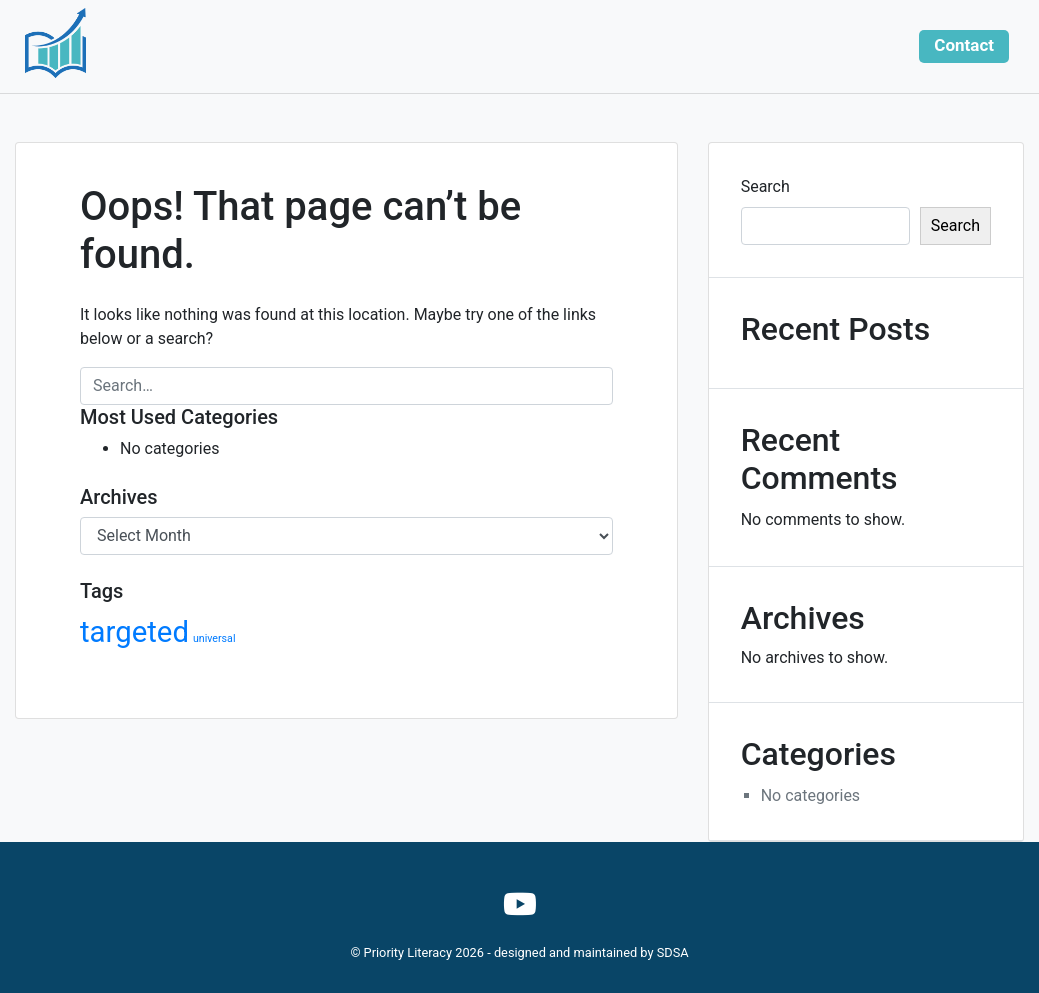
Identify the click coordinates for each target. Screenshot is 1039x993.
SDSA (673, 952)
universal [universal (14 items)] (214, 638)
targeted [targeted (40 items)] (134, 632)
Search (765, 186)
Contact (964, 45)
